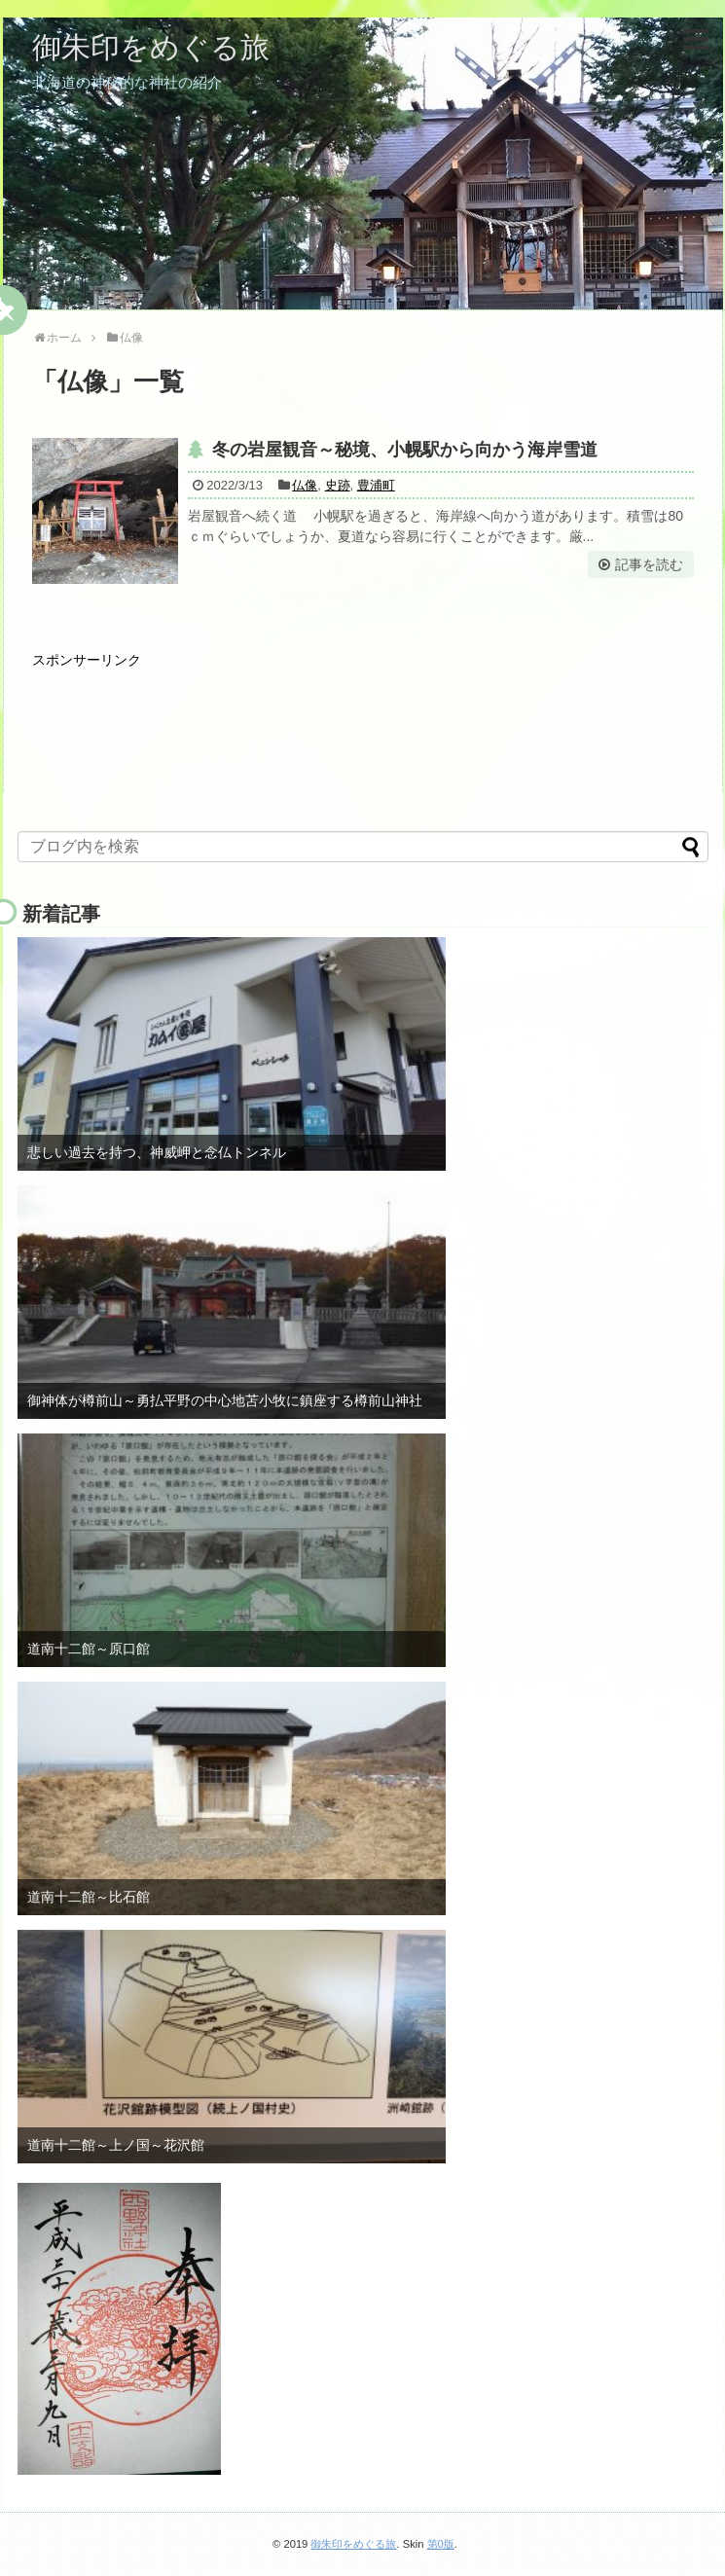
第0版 (440, 2544)
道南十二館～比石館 (88, 1897)
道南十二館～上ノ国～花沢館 (115, 2145)
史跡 (337, 485)
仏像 (304, 485)
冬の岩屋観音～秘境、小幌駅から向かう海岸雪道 (405, 449)
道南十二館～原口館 (88, 1648)
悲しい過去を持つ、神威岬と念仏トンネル (156, 1152)
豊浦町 (376, 485)
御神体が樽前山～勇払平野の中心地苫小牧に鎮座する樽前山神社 (224, 1400)
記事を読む (649, 564)
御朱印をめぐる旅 (151, 47)
